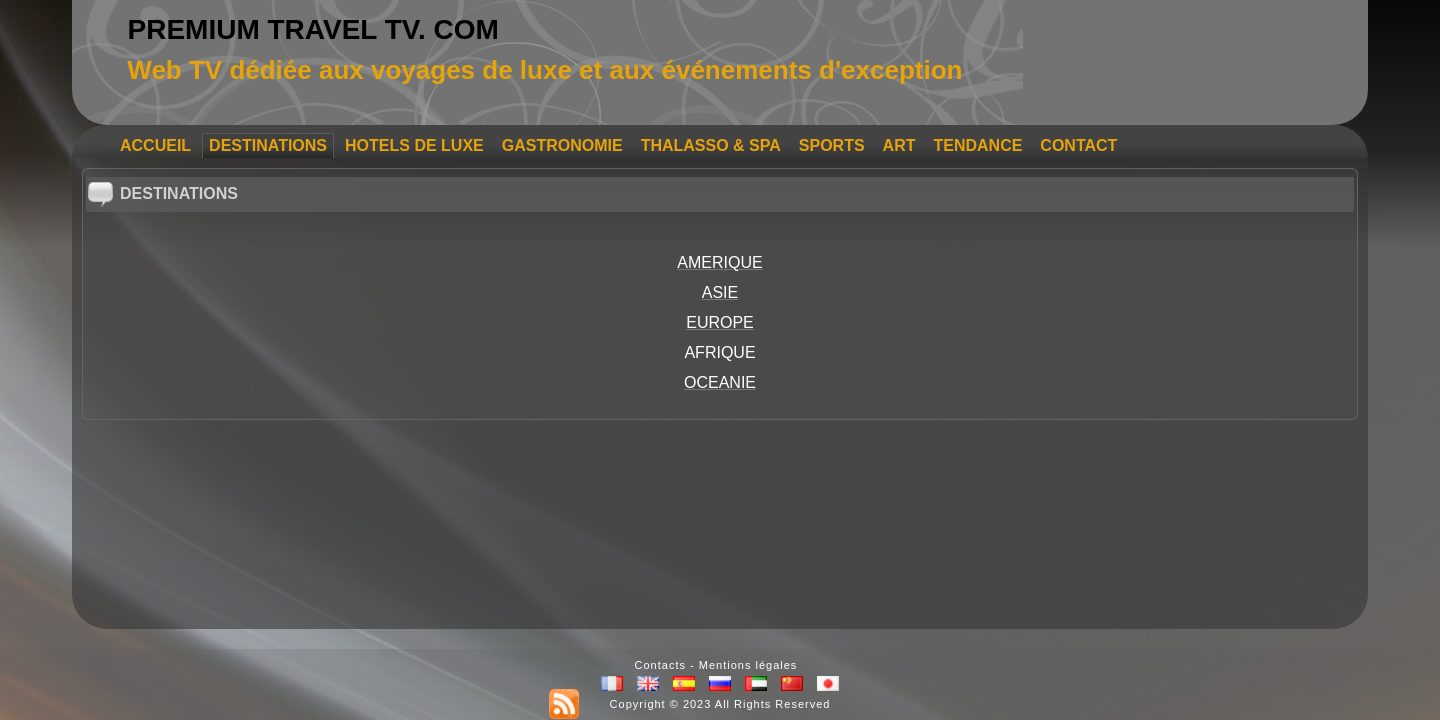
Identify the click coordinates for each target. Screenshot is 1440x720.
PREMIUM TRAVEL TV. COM (313, 29)
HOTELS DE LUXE (414, 145)
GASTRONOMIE (562, 145)
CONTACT (1078, 145)
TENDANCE (977, 145)
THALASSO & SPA (711, 145)
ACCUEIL (155, 145)
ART (899, 145)
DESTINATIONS (268, 145)
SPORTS (832, 145)
